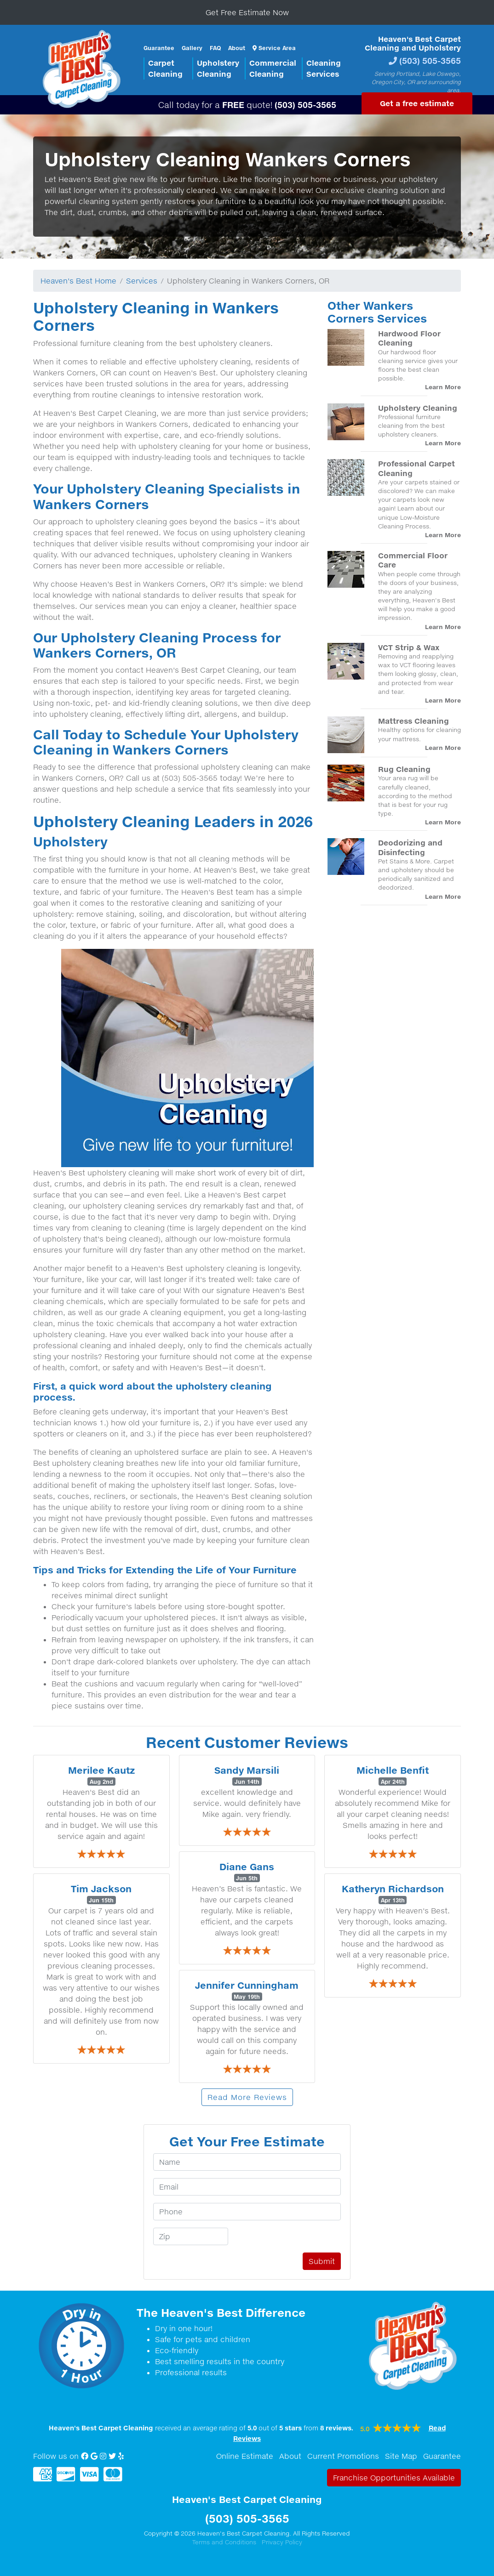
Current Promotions (343, 2456)
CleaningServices (323, 68)
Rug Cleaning (404, 769)
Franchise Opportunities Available (394, 2477)
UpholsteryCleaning (218, 68)
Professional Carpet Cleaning (416, 468)
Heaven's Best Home (78, 280)
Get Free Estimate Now (247, 12)
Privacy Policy (282, 2542)
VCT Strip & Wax (408, 647)
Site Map (401, 2456)
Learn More (443, 387)
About (236, 47)
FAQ (215, 47)
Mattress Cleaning (413, 721)
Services (141, 280)
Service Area (274, 47)
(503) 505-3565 (430, 60)
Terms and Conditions (224, 2542)
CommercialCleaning (272, 68)
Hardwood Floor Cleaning (409, 338)
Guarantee (159, 47)
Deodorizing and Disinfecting (410, 847)
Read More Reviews (247, 2097)
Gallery (192, 47)
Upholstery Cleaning (417, 408)
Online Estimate (244, 2456)
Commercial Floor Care (413, 559)
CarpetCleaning (165, 68)
